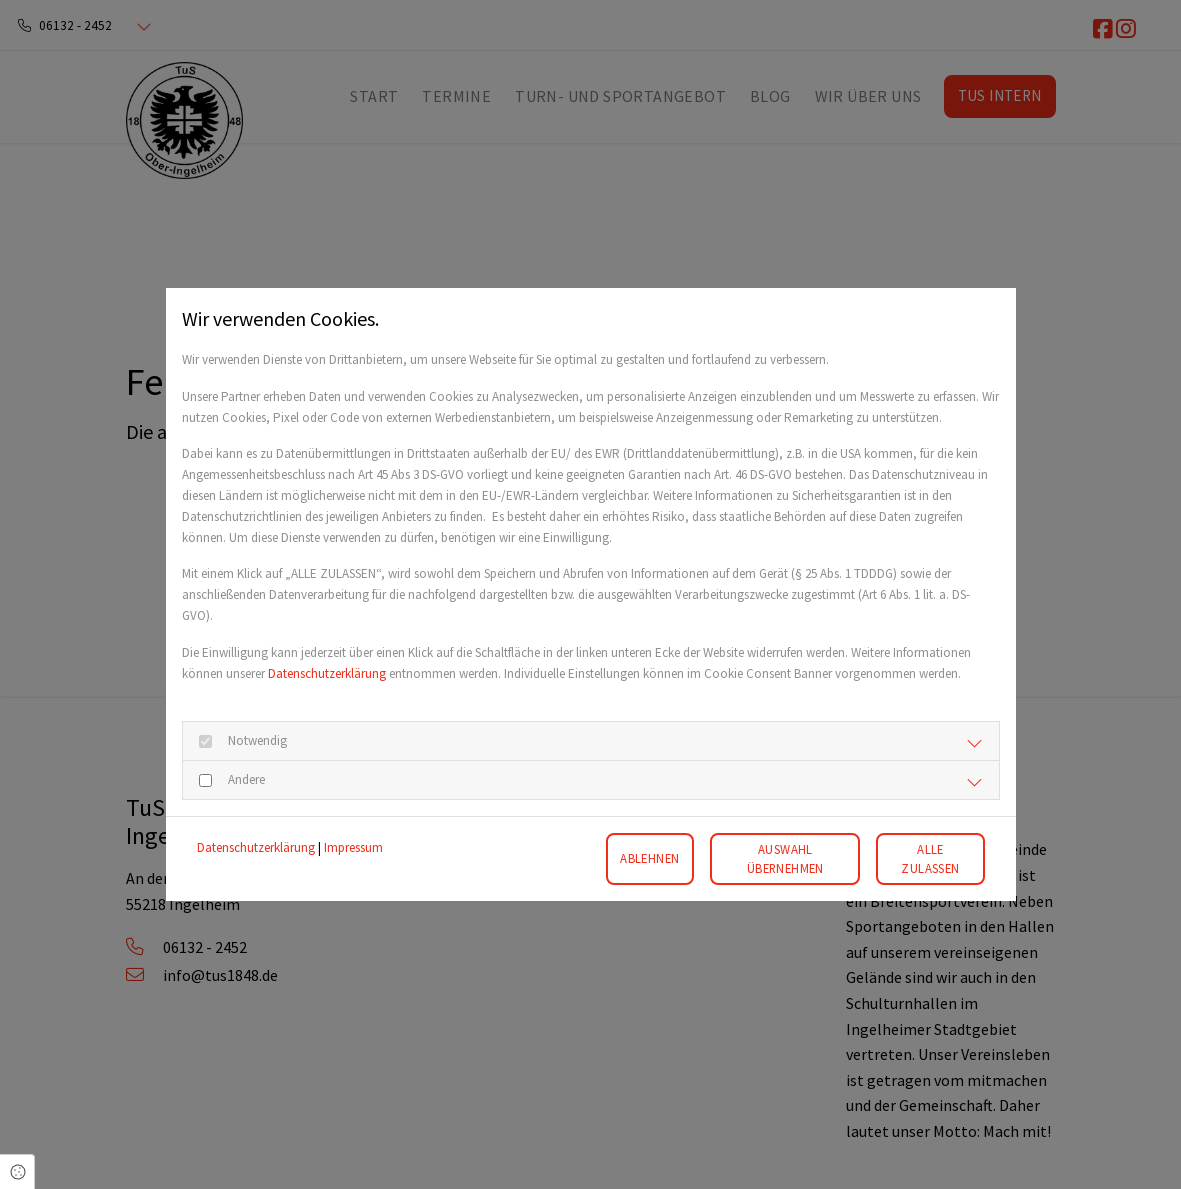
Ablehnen (649, 858)
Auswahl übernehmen (785, 858)
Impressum (353, 847)
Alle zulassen (930, 858)
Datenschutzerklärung (327, 673)
